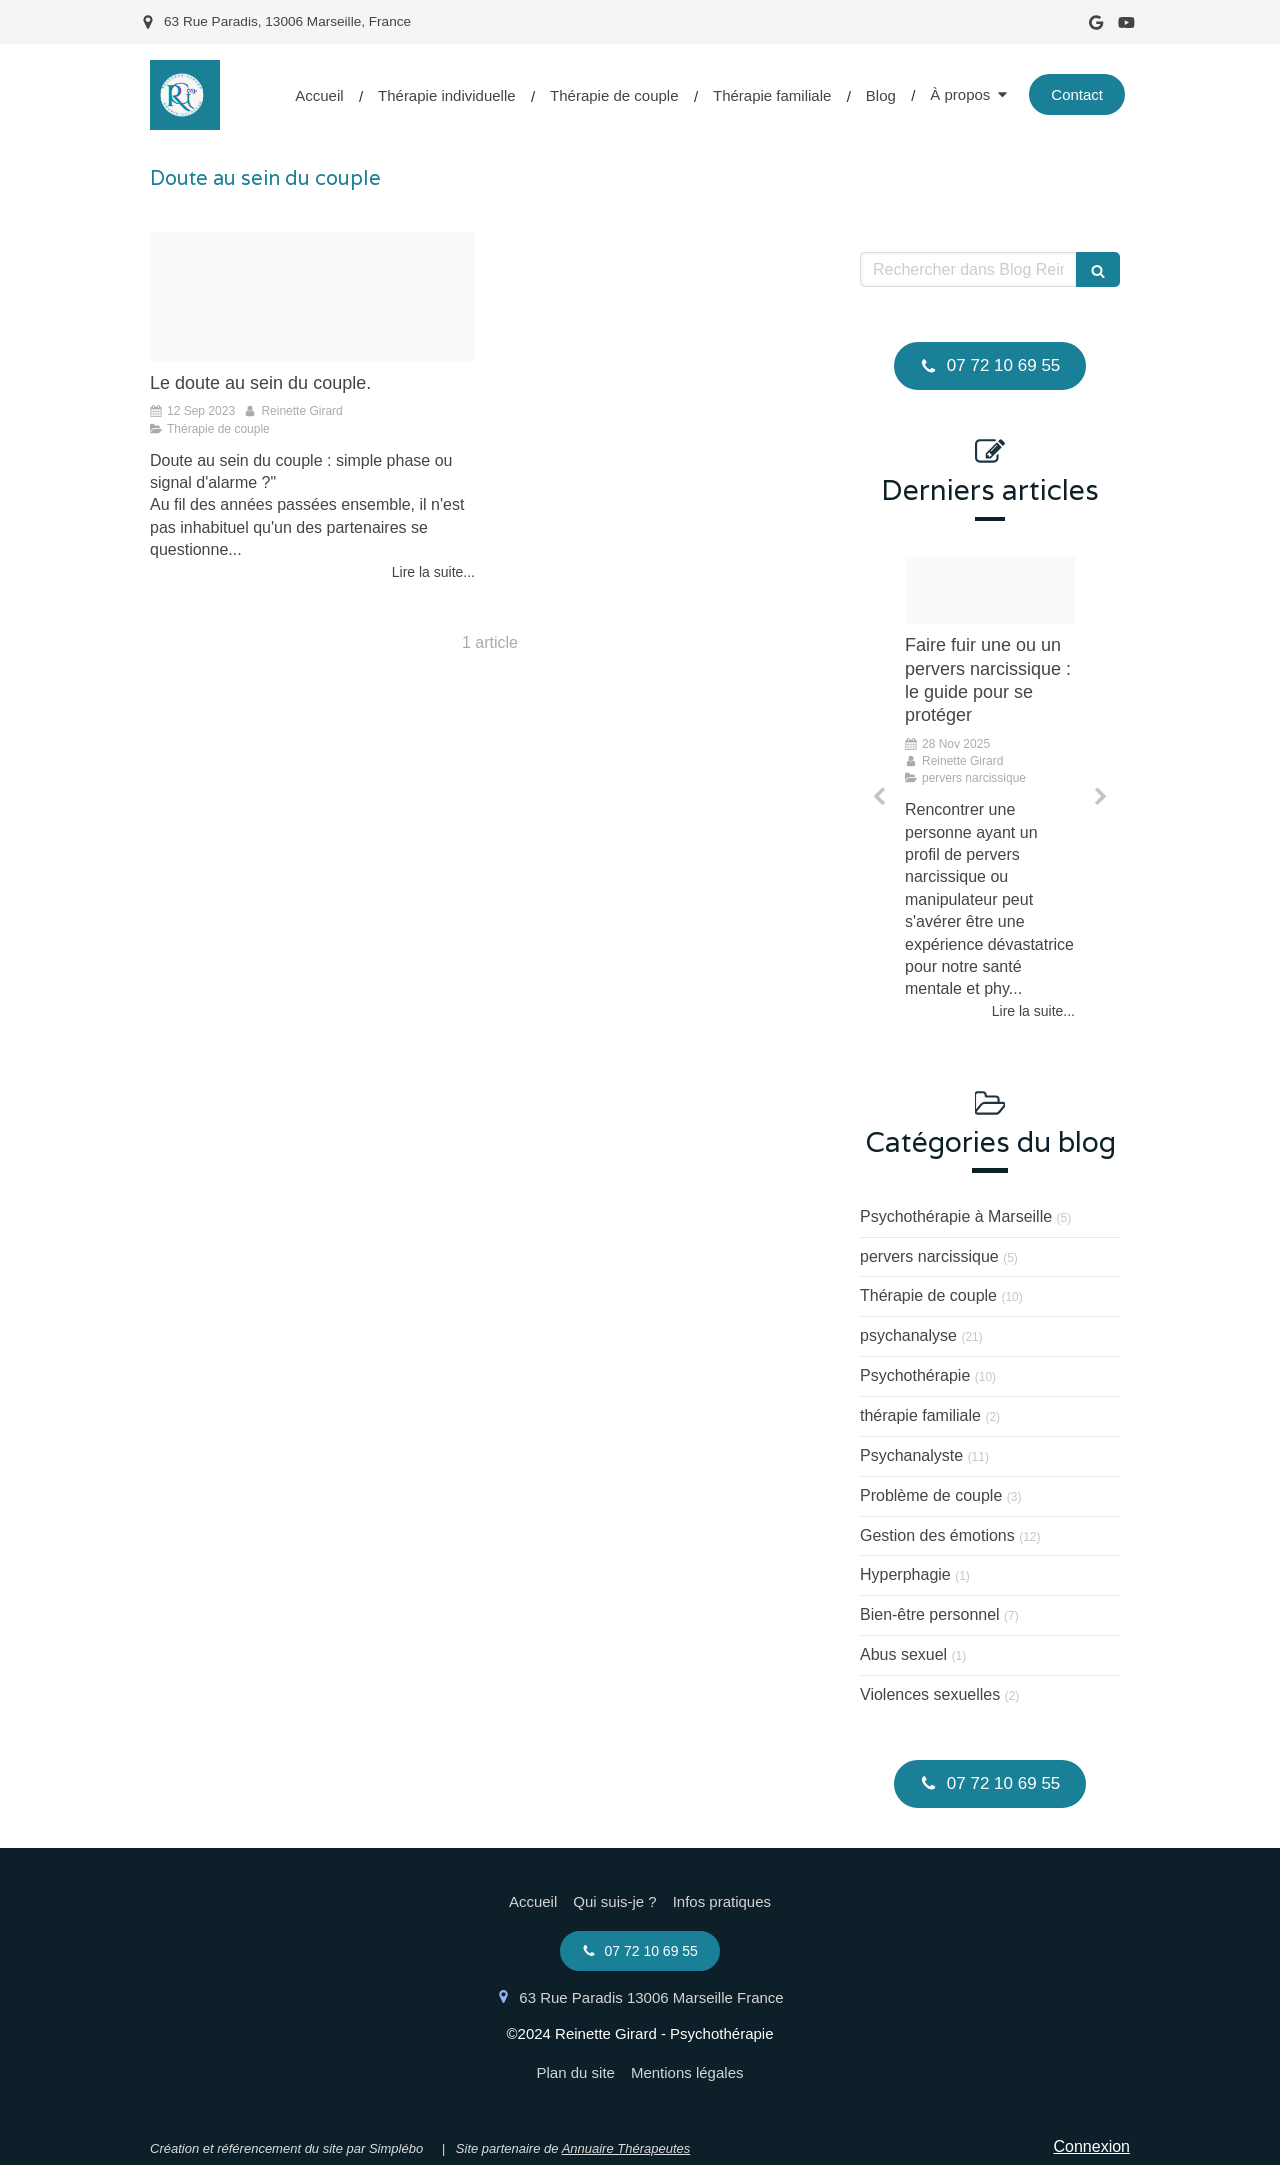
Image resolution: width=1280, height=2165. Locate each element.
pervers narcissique (929, 1256)
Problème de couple (931, 1495)
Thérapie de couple (928, 1295)
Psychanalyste (911, 1455)
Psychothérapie (915, 1375)
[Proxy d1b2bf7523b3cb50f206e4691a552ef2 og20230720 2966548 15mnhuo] (990, 590)
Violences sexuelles (930, 1694)
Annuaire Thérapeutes (626, 2148)
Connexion (1092, 2146)
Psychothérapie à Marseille (956, 1216)
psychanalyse (908, 1335)
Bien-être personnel (930, 1614)
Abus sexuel (903, 1654)
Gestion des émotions (937, 1535)
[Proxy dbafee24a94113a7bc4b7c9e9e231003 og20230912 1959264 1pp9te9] (312, 297)
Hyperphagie (905, 1574)
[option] (990, 789)
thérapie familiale (920, 1415)
